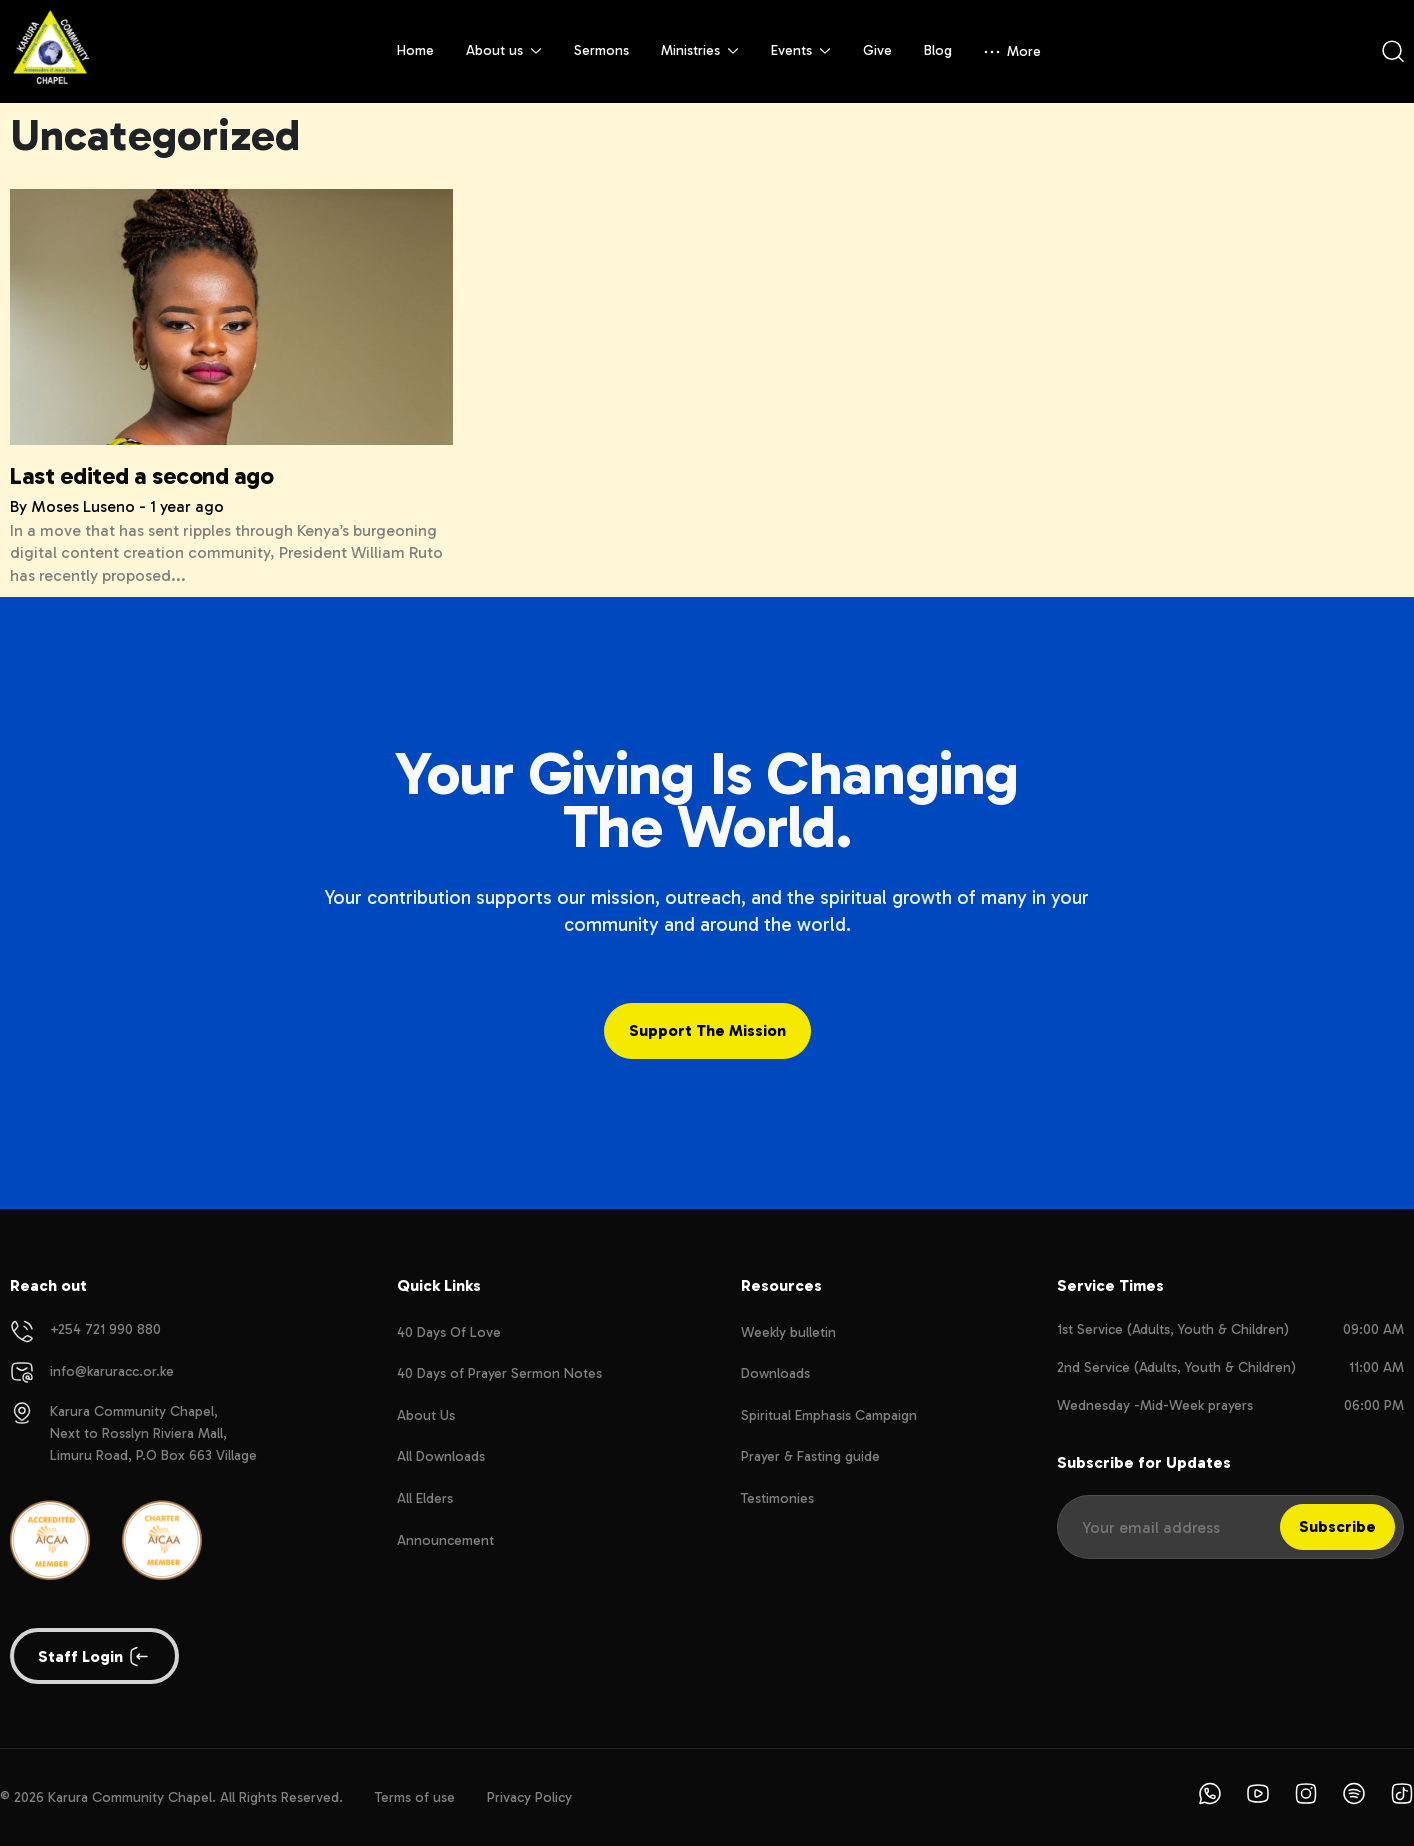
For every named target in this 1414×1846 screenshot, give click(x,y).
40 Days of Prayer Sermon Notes (499, 1373)
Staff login (94, 1656)
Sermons (601, 50)
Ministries (700, 50)
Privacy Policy (529, 1797)
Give (877, 50)
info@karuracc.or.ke (112, 1371)
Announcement (445, 1540)
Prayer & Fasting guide (810, 1456)
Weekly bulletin (788, 1332)
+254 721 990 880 (105, 1329)
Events (801, 50)
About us (504, 50)
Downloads (775, 1373)
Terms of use (415, 1797)
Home (415, 50)
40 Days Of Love (449, 1332)
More (1012, 51)
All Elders (425, 1498)
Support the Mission (707, 1030)
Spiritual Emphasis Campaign (829, 1415)
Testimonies (777, 1498)
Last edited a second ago (141, 475)
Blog (938, 50)
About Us (426, 1415)
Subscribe (1337, 1526)
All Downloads (441, 1456)
